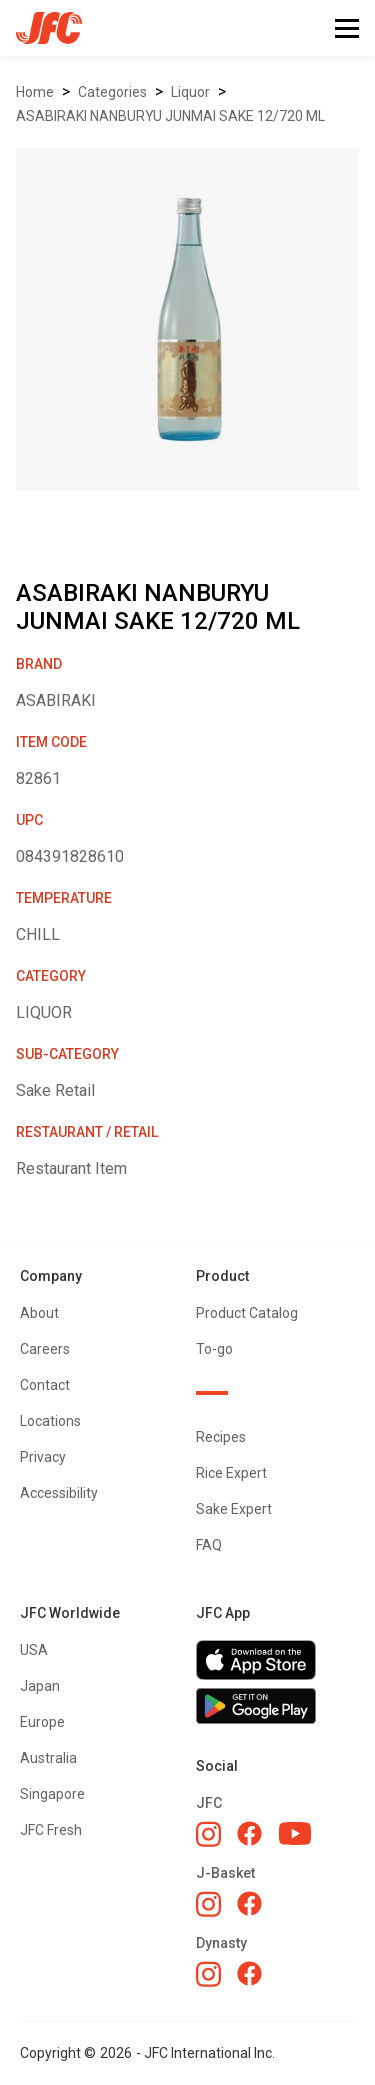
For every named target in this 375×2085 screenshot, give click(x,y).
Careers (45, 1349)
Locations (50, 1421)
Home (35, 92)
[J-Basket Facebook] (249, 1903)
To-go (214, 1349)
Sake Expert (234, 1509)
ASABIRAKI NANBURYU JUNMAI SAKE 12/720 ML (170, 116)
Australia (48, 1758)
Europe (42, 1722)
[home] (41, 28)
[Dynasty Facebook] (249, 1973)
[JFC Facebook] (249, 1833)
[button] (347, 28)
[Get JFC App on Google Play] (276, 1706)
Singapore (52, 1794)
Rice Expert (231, 1473)
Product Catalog (247, 1313)
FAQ (209, 1545)
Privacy (43, 1457)
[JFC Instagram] (208, 1834)
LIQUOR (190, 92)
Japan (40, 1686)
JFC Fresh (51, 1830)
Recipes (221, 1437)
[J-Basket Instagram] (208, 1904)
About (39, 1313)
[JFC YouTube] (295, 1833)
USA (34, 1650)
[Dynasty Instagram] (208, 1974)
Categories (112, 92)
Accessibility (59, 1493)
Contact (45, 1385)
